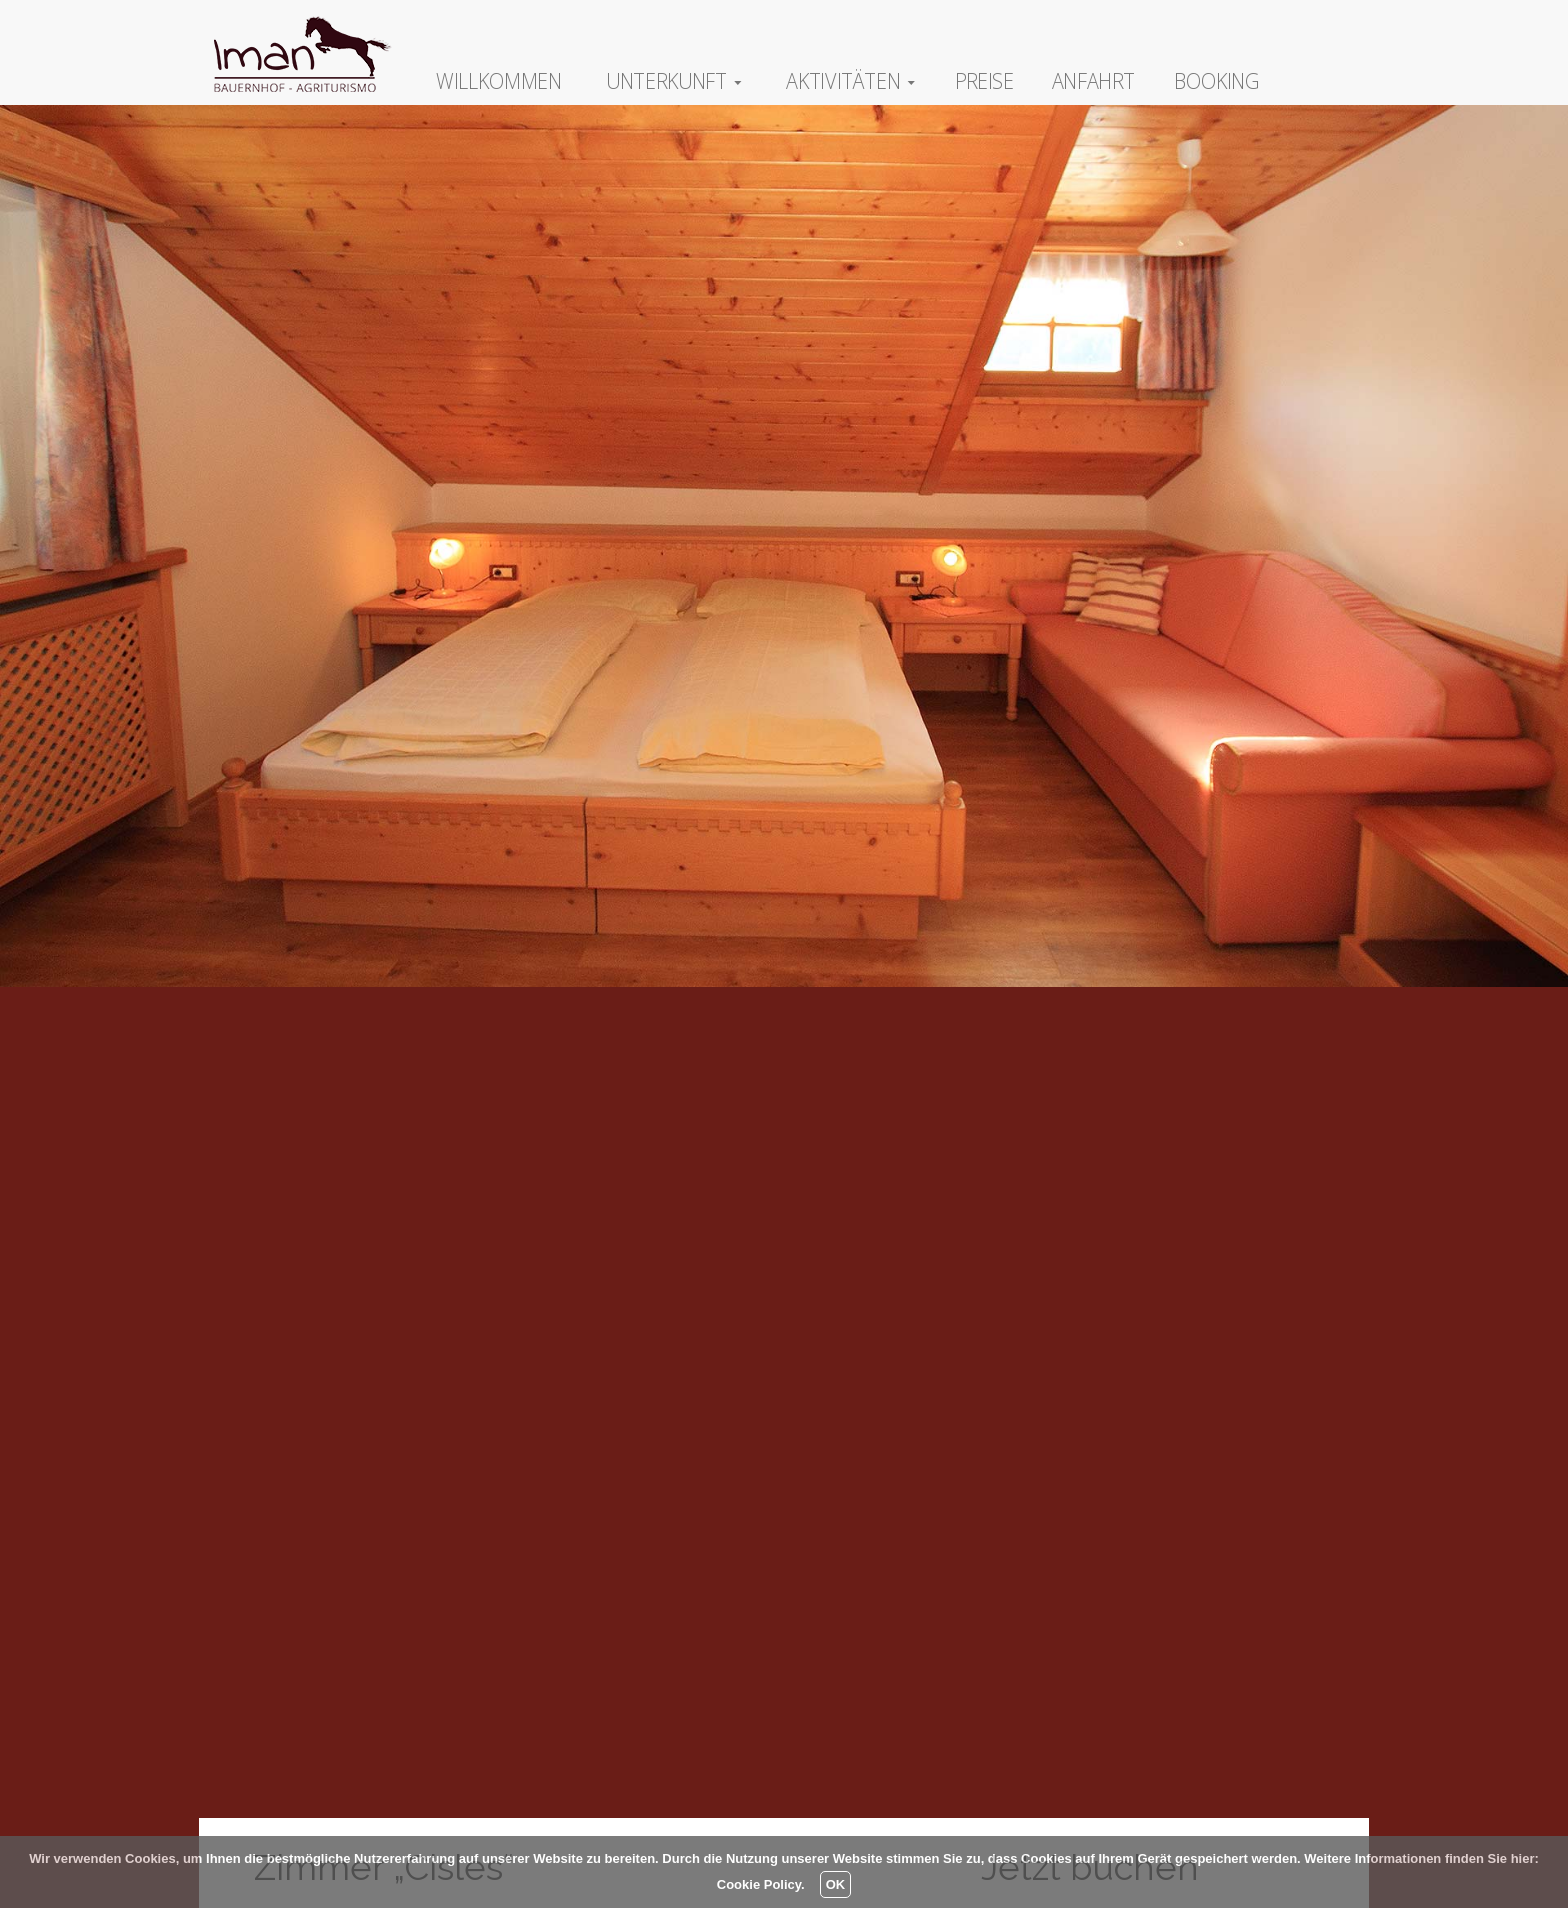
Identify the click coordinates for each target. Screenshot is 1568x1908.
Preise (984, 80)
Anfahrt (1093, 80)
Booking (1217, 80)
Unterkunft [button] (674, 80)
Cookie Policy (759, 1884)
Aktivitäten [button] (850, 80)
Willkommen (498, 80)
